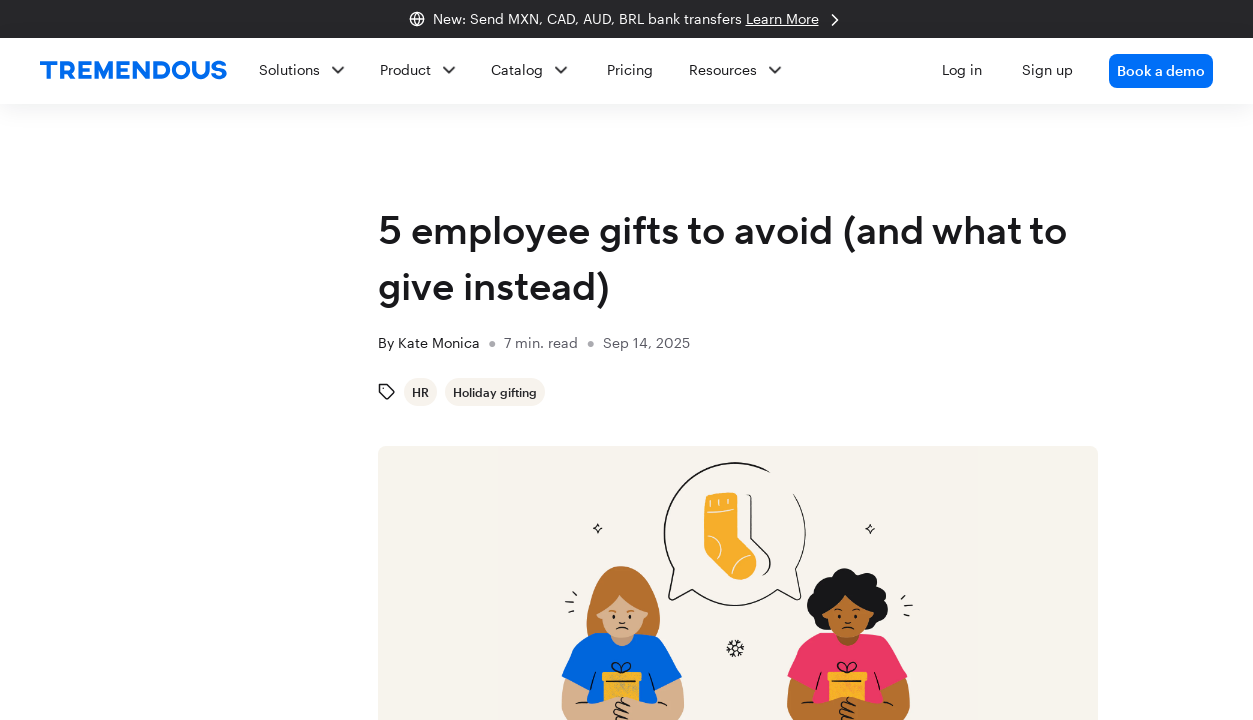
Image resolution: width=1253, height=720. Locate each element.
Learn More (795, 20)
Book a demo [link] (1161, 70)
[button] (728, 71)
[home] (133, 71)
